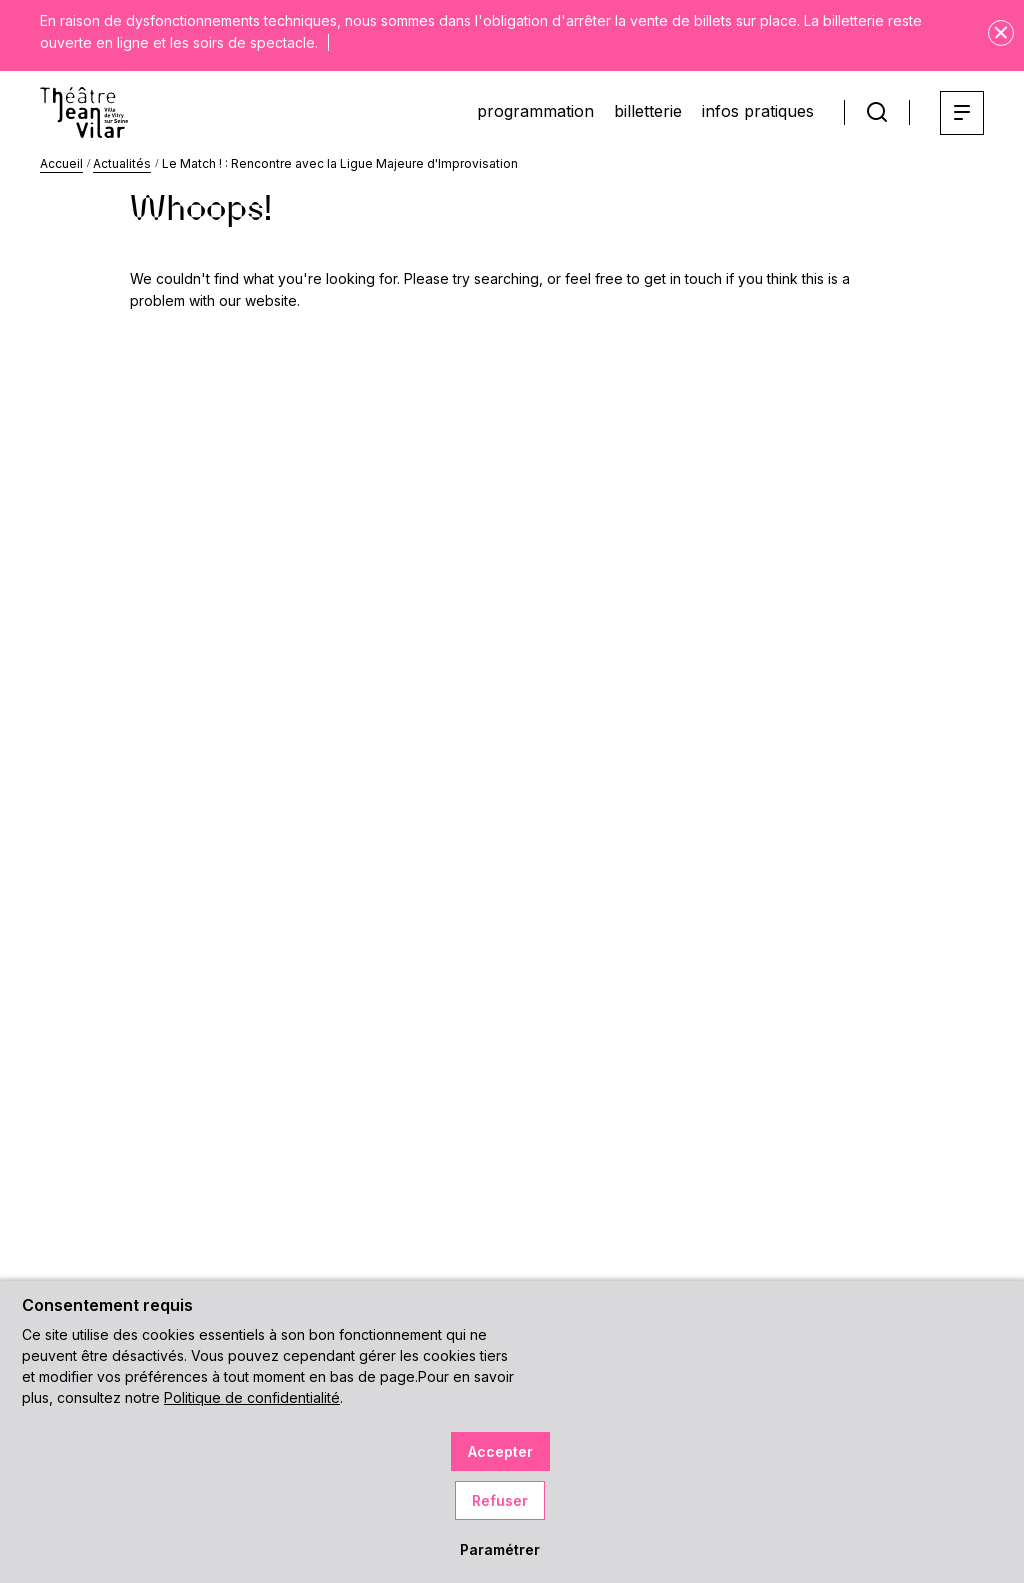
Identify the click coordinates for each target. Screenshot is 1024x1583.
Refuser (500, 1500)
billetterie (648, 111)
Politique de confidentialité (252, 1397)
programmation (535, 111)
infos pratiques (758, 111)
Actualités (122, 163)
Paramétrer (500, 1549)
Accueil (61, 163)
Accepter (500, 1451)
